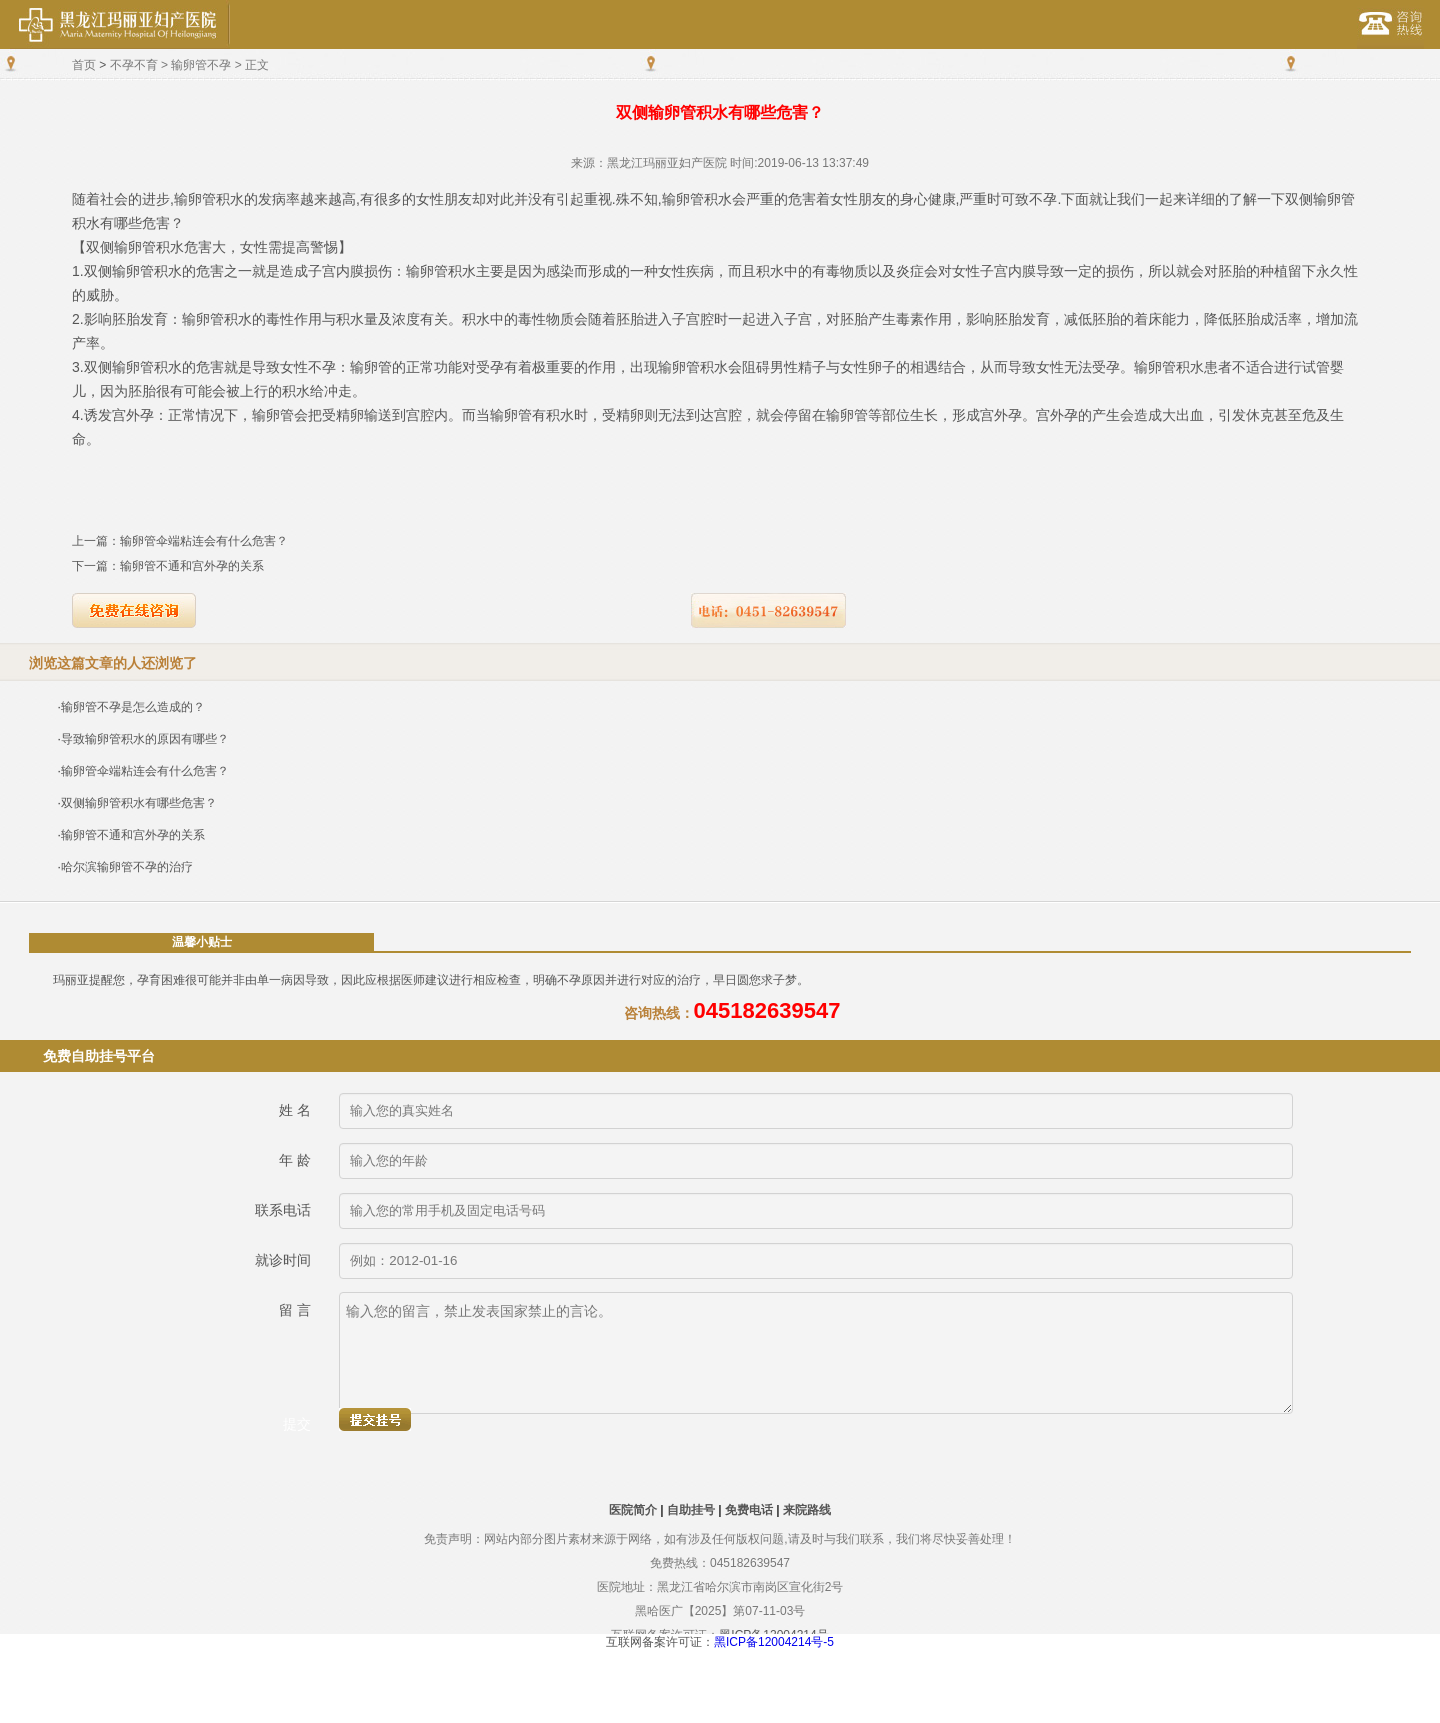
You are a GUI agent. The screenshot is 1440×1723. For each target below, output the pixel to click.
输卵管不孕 (201, 65)
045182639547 (767, 1010)
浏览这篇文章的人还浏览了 (113, 663)
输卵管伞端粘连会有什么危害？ (204, 541)
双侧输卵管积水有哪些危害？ (139, 803)
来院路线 (807, 1510)
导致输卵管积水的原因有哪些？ (145, 739)
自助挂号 (691, 1510)
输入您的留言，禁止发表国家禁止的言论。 (815, 1353)
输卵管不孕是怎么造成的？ (133, 707)
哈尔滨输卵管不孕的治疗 (127, 867)
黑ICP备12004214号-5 (774, 1642)
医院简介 (633, 1510)
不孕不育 (134, 65)
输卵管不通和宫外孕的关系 (192, 566)
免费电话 (749, 1510)
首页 (84, 65)
